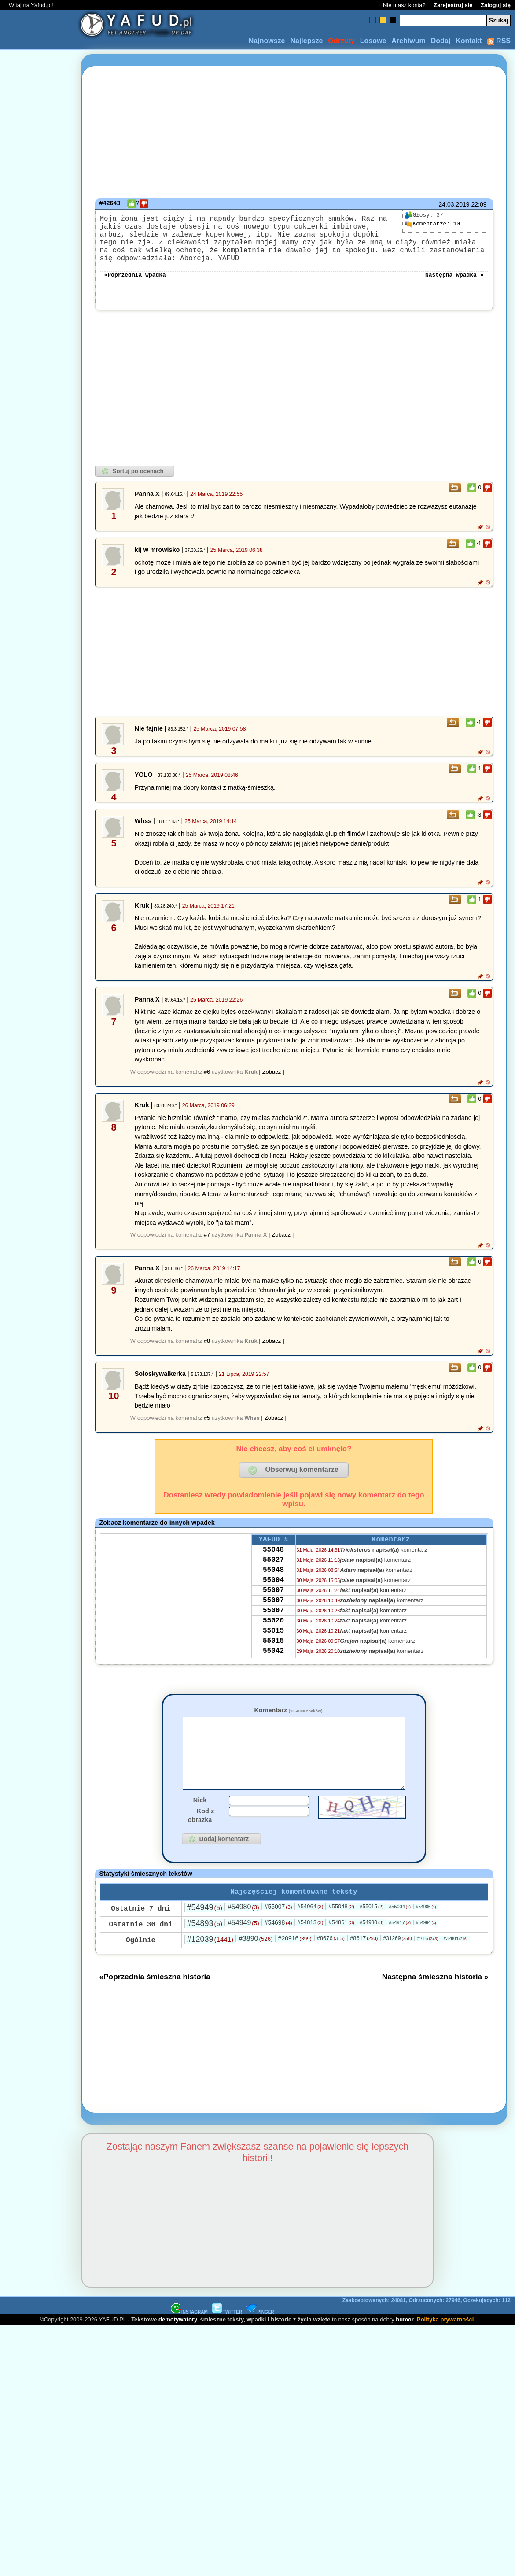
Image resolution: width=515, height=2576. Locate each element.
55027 (273, 1577)
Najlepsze (306, 40)
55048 (273, 1565)
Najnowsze (267, 40)
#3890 (256, 1966)
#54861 (341, 1949)
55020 (273, 1648)
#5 (207, 1430)
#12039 (210, 1966)
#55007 (278, 1933)
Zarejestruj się (453, 5)
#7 (207, 1247)
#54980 (243, 1934)
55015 (273, 1660)
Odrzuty (341, 40)
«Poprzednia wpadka (135, 286)
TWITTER (227, 2339)
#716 (427, 1965)
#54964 (311, 1933)
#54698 (278, 1949)
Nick (199, 1825)
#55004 (400, 1934)
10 (432, 224)
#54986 (426, 1934)
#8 (207, 1353)
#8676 (331, 1965)
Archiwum (408, 40)
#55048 (341, 1933)
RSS (499, 40)
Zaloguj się (496, 5)
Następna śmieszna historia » (435, 2003)
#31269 (397, 1965)
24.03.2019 (453, 204)
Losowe (373, 40)
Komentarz (288, 1722)
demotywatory (177, 2346)
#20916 (295, 1965)
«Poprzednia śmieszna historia (154, 2003)
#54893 (204, 1950)
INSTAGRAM (189, 2339)
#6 (207, 1084)
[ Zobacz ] (271, 1084)
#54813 (311, 1949)
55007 (273, 1612)
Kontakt (469, 40)
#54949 (204, 1934)
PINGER (260, 2339)
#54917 (400, 1949)
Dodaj (440, 40)
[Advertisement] (39, 1288)
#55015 (371, 1934)
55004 (273, 1600)
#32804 (456, 1965)
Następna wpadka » (454, 286)
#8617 (364, 1965)
